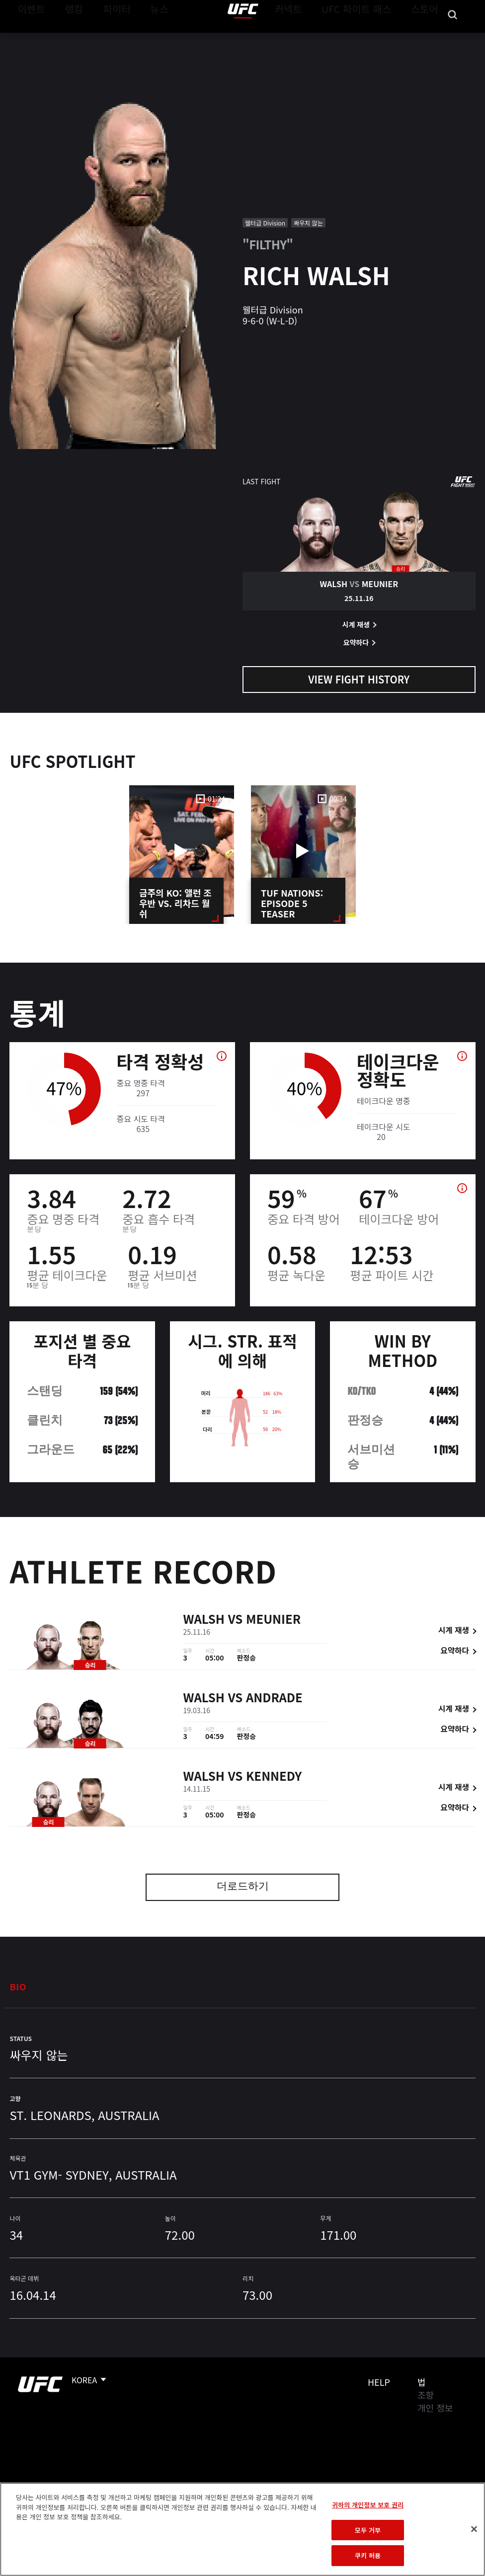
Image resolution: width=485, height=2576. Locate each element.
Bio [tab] (17, 1986)
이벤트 (29, 38)
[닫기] (474, 2529)
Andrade (274, 1699)
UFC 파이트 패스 (369, 38)
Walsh (204, 1620)
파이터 (109, 38)
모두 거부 (368, 2530)
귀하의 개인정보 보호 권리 (368, 2504)
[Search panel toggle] (452, 37)
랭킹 (66, 38)
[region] (242, 2529)
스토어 (427, 38)
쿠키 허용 (368, 2555)
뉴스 (146, 38)
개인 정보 (435, 2407)
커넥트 (311, 38)
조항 (425, 2394)
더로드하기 (243, 1887)
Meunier (273, 1620)
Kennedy (274, 1777)
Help (379, 2381)
